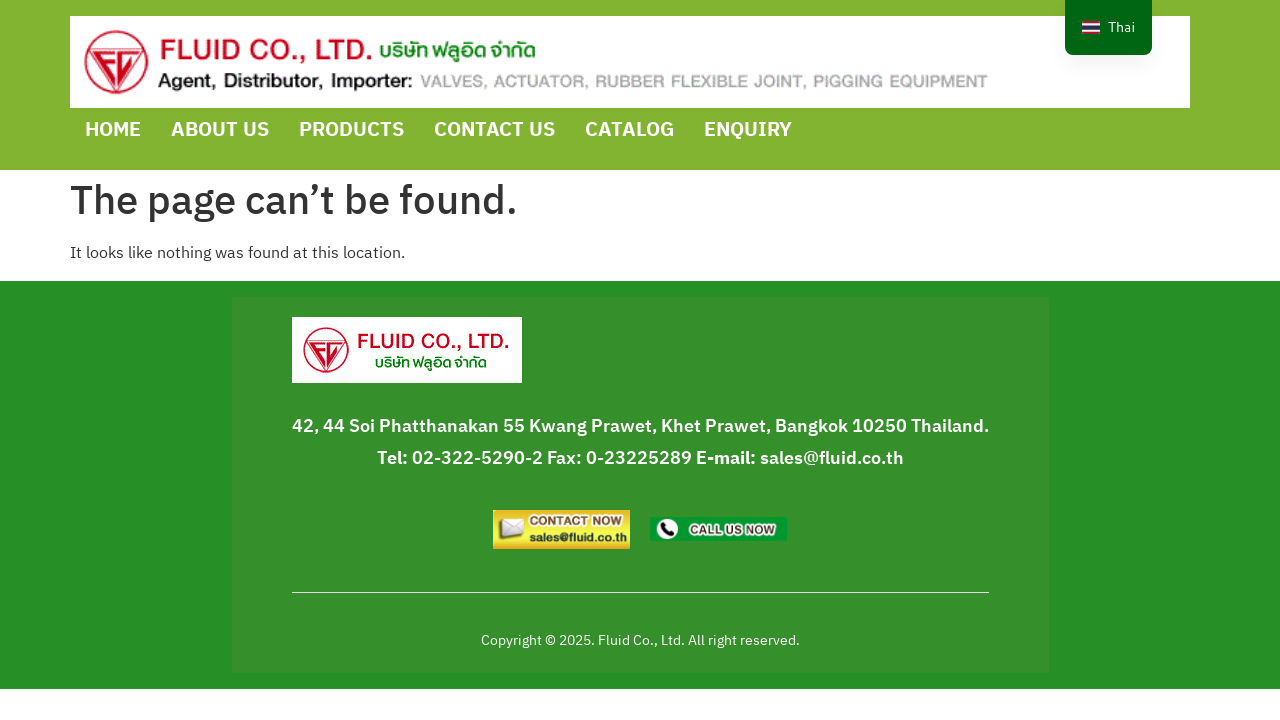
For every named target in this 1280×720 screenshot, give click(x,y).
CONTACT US (494, 130)
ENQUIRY (748, 130)
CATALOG (629, 130)
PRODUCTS (351, 130)
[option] (1108, 27)
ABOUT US (220, 130)
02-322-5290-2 (477, 459)
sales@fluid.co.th (832, 459)
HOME (113, 130)
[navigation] (1108, 27)
